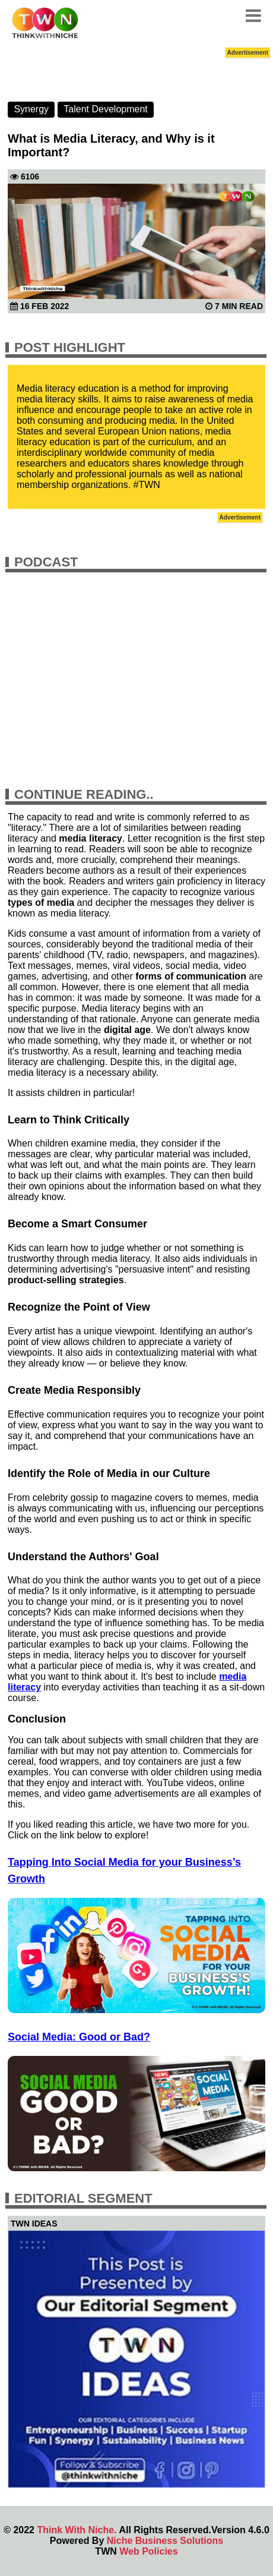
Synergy (31, 109)
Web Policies (148, 2551)
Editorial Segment (83, 2198)
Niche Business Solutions (165, 2541)
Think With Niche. (76, 2530)
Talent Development (105, 109)
